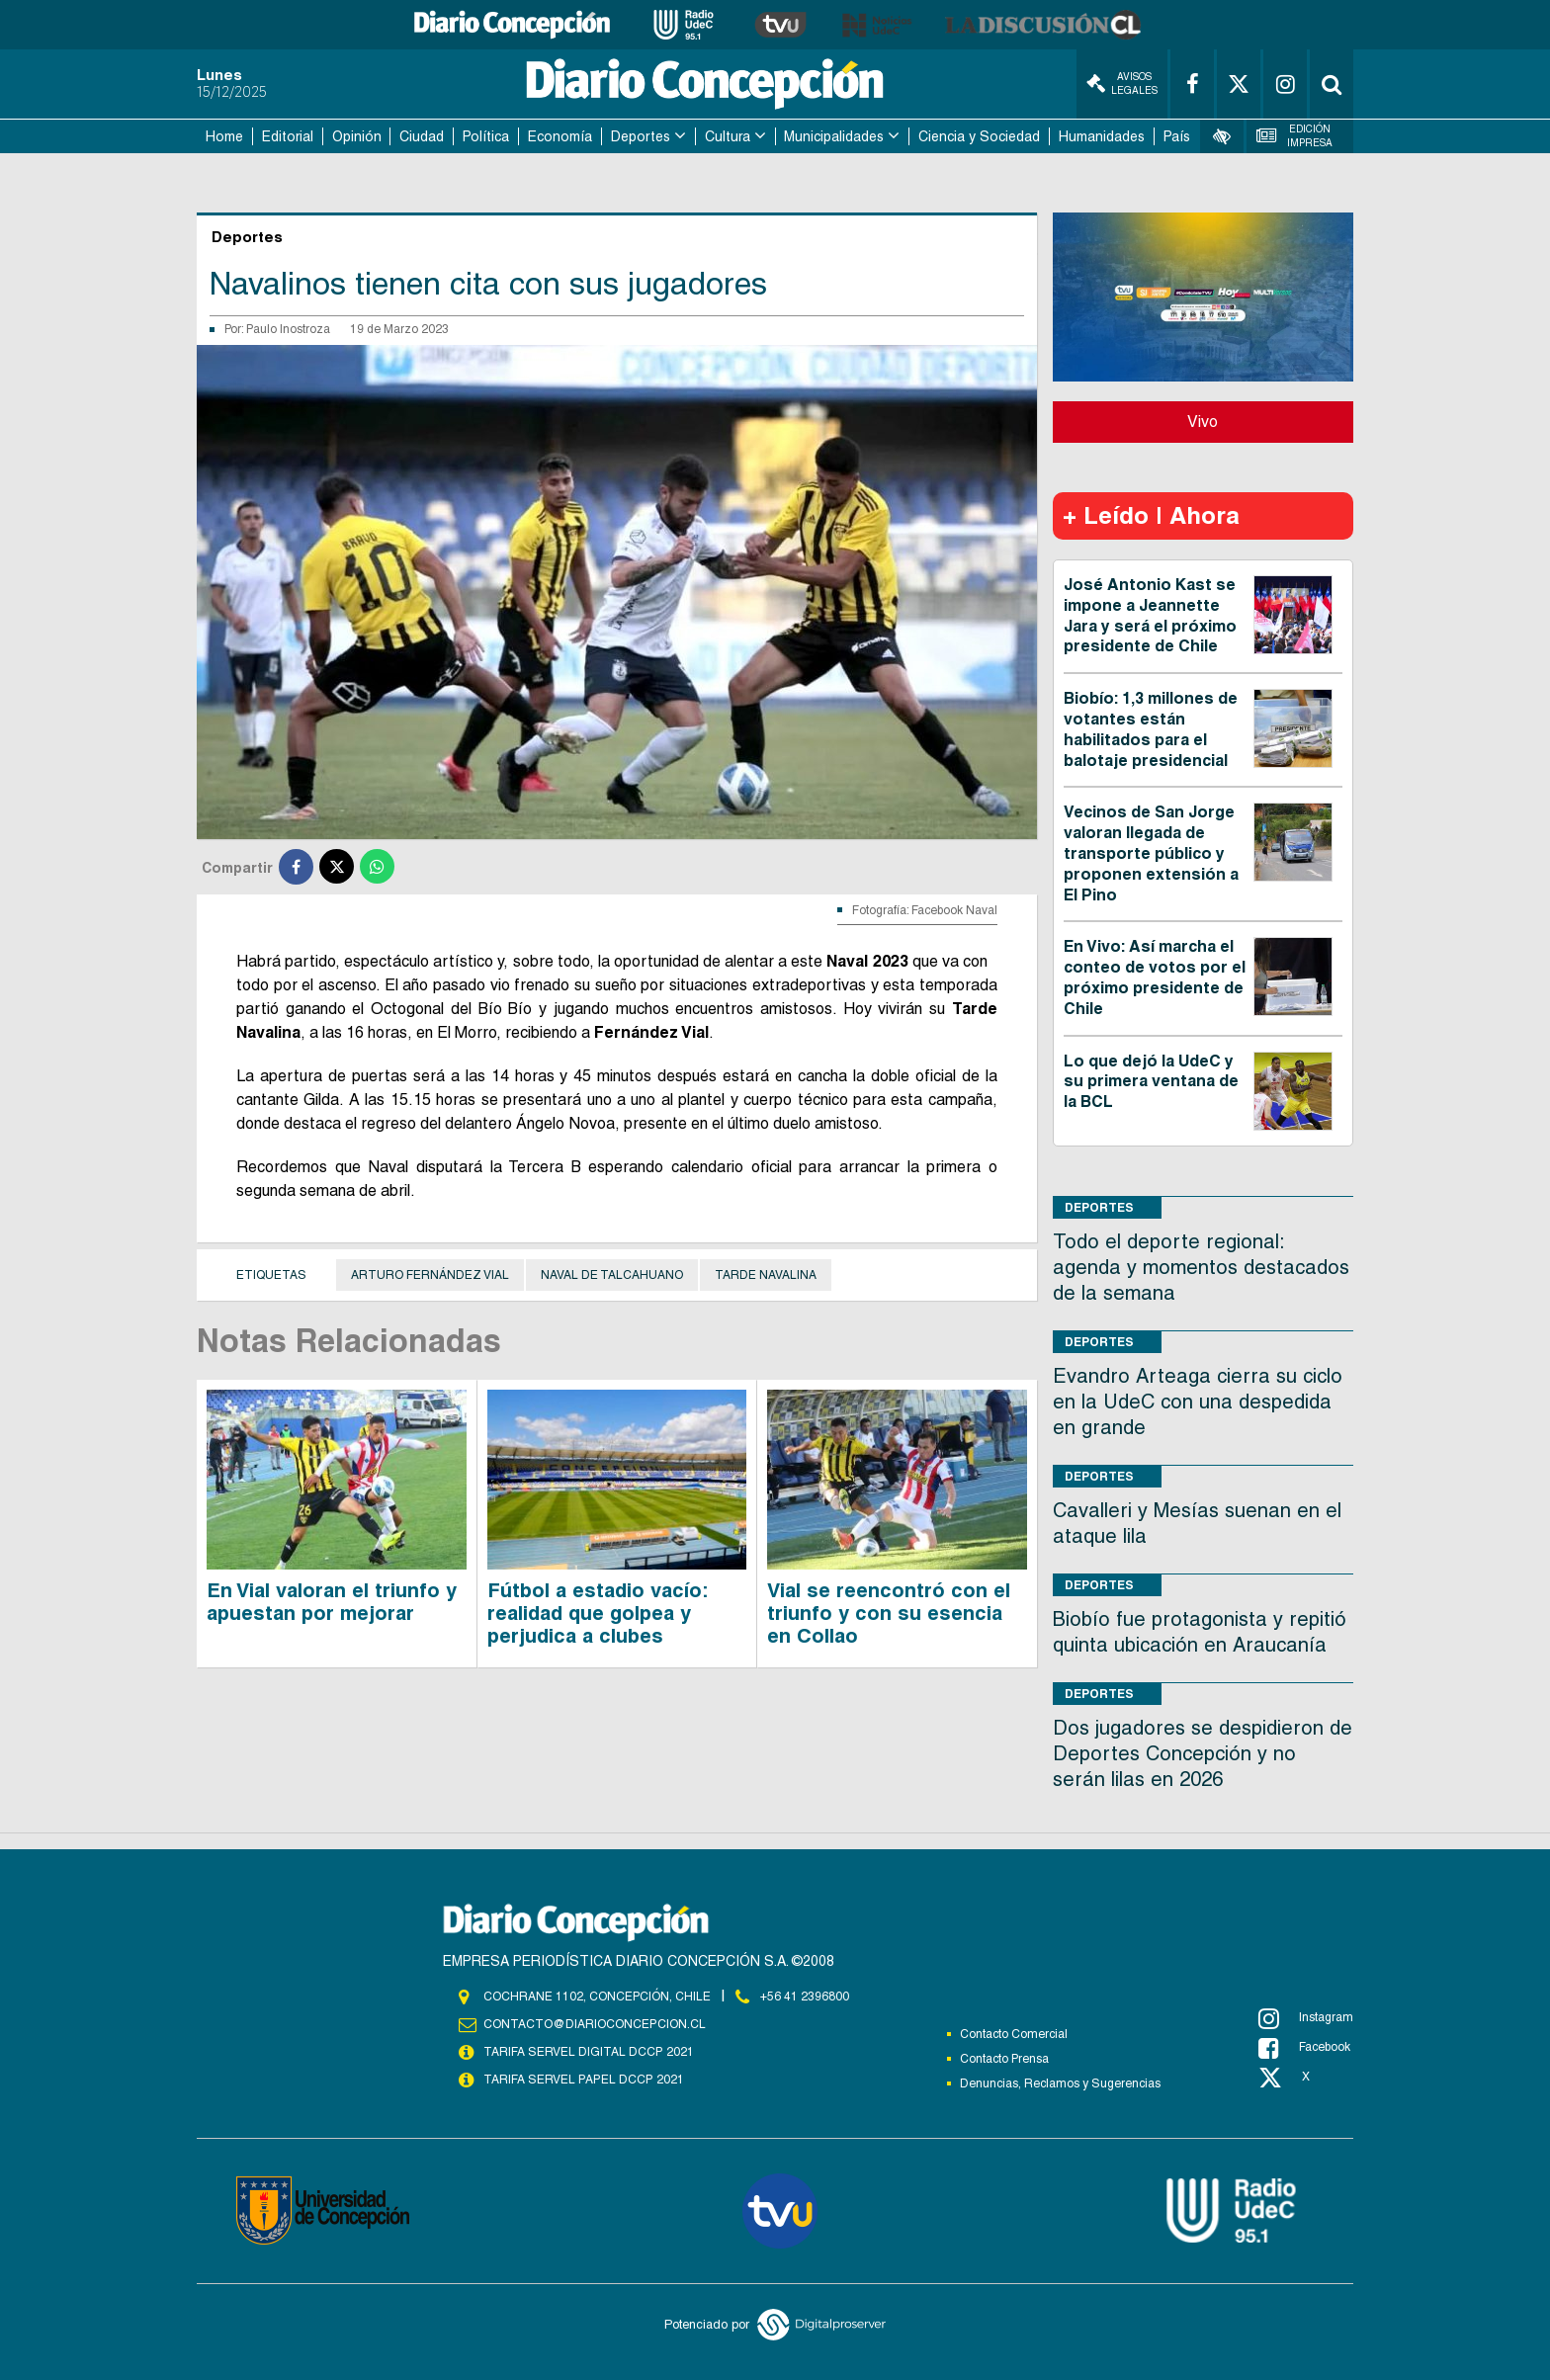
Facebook (1304, 2048)
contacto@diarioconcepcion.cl (594, 2024)
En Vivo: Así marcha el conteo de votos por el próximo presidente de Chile (1155, 977)
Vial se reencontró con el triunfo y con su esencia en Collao (888, 1613)
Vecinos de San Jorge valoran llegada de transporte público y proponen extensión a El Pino (1151, 853)
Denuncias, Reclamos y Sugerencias (1060, 2083)
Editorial (287, 136)
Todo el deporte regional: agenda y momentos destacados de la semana (1201, 1267)
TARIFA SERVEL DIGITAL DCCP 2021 (588, 2052)
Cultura (727, 136)
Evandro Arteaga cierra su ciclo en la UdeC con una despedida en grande (1197, 1401)
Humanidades (1102, 136)
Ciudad (421, 136)
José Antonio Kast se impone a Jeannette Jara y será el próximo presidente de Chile (1150, 615)
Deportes (640, 136)
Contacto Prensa (1004, 2059)
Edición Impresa (1295, 136)
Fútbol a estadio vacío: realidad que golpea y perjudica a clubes (597, 1613)
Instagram (1305, 2018)
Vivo (1202, 421)
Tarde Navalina (766, 1275)
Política (486, 136)
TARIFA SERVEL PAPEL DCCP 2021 (582, 2079)
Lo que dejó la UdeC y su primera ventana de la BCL (1151, 1082)
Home (224, 136)
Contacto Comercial (1014, 2034)
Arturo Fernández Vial (430, 1275)
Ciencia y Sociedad (979, 136)
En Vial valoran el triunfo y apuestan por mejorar (332, 1601)
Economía (560, 136)
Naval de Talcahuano (612, 1275)
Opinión (357, 136)
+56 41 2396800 (804, 1996)
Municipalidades (834, 136)
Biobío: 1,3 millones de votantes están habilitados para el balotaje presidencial (1151, 729)
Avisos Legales (1122, 83)
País (1176, 136)
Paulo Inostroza (288, 329)
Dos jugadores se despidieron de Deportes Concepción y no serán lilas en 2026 (1202, 1753)
